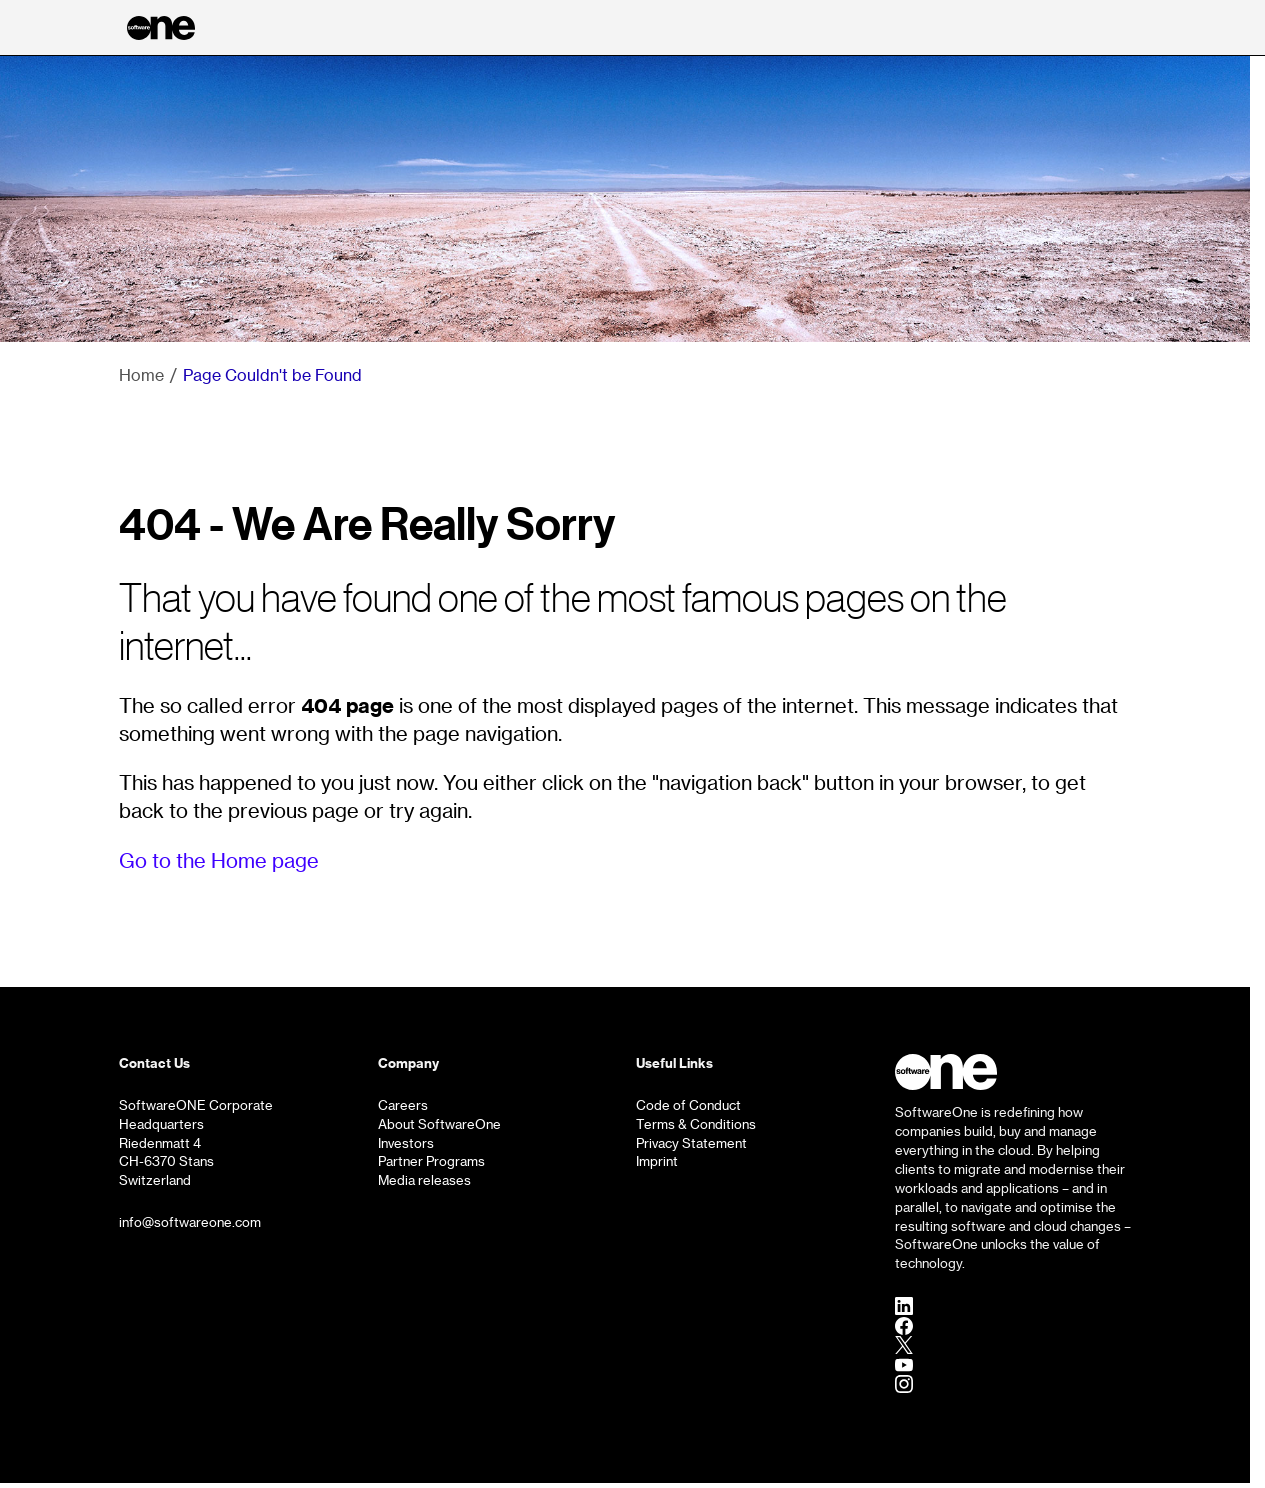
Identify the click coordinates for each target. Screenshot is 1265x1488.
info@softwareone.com (190, 1222)
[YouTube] (904, 1364)
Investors (406, 1143)
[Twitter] (904, 1345)
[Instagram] (904, 1384)
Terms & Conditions (696, 1124)
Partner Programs (431, 1161)
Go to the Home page (219, 860)
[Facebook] (904, 1325)
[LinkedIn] (904, 1306)
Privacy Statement (691, 1143)
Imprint (657, 1161)
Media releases (424, 1180)
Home (141, 374)
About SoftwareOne (439, 1124)
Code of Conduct (688, 1105)
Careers (403, 1105)
